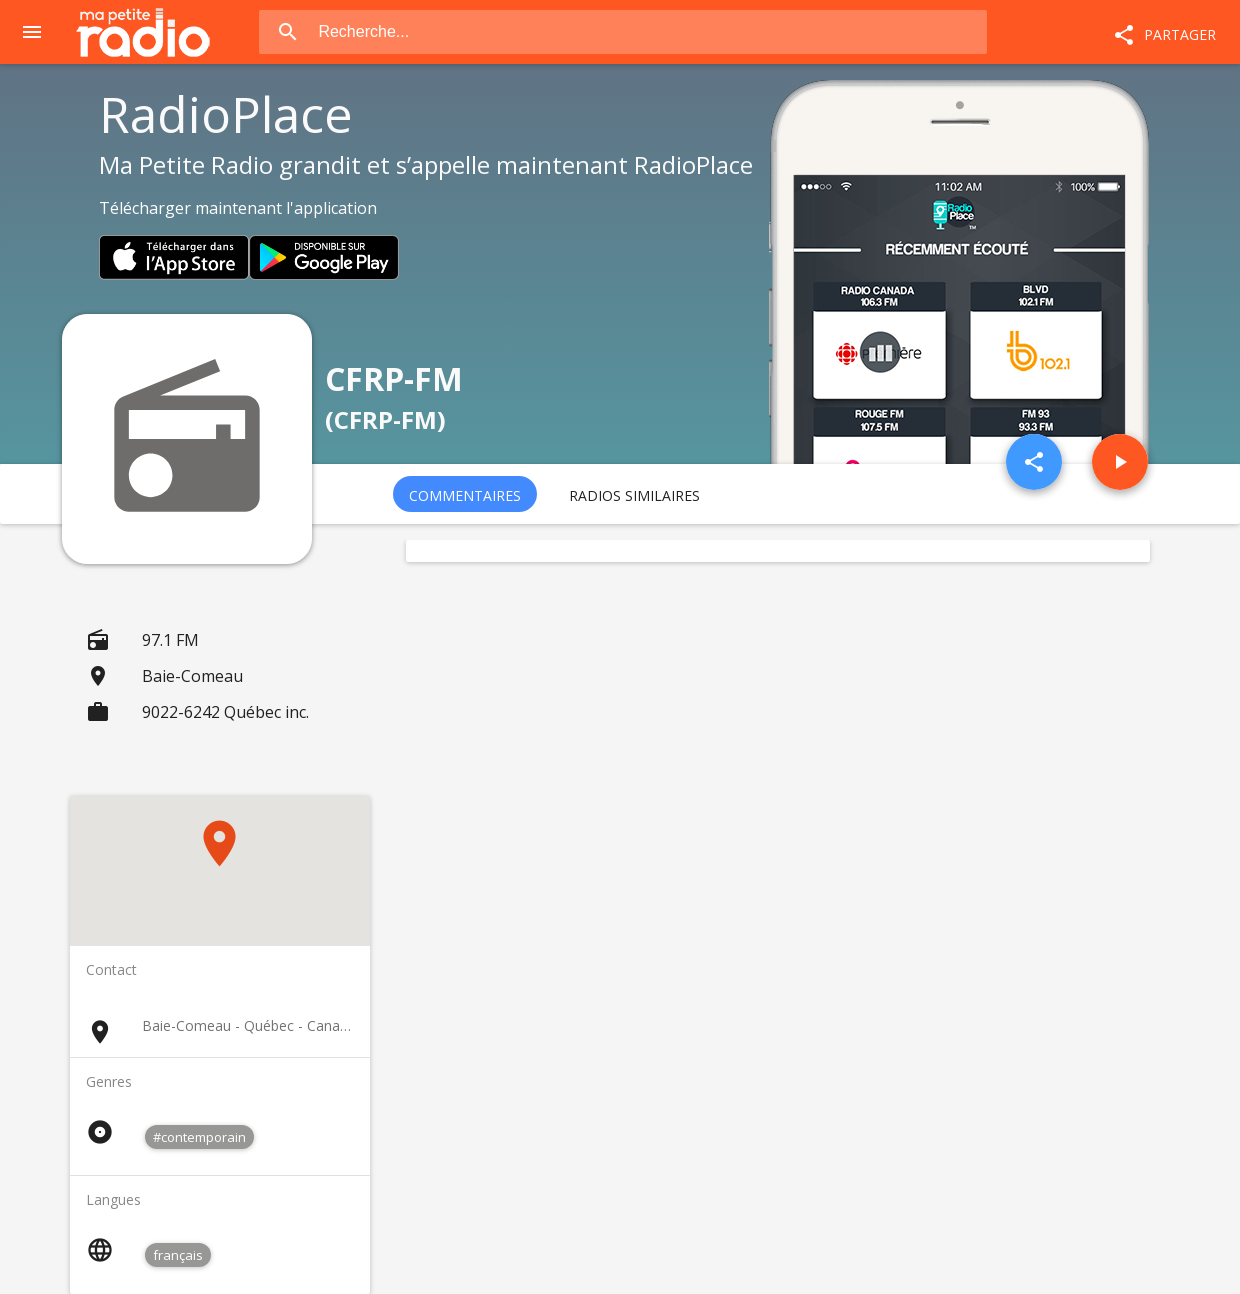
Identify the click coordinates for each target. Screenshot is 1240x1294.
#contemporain (199, 1137)
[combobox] (650, 32)
